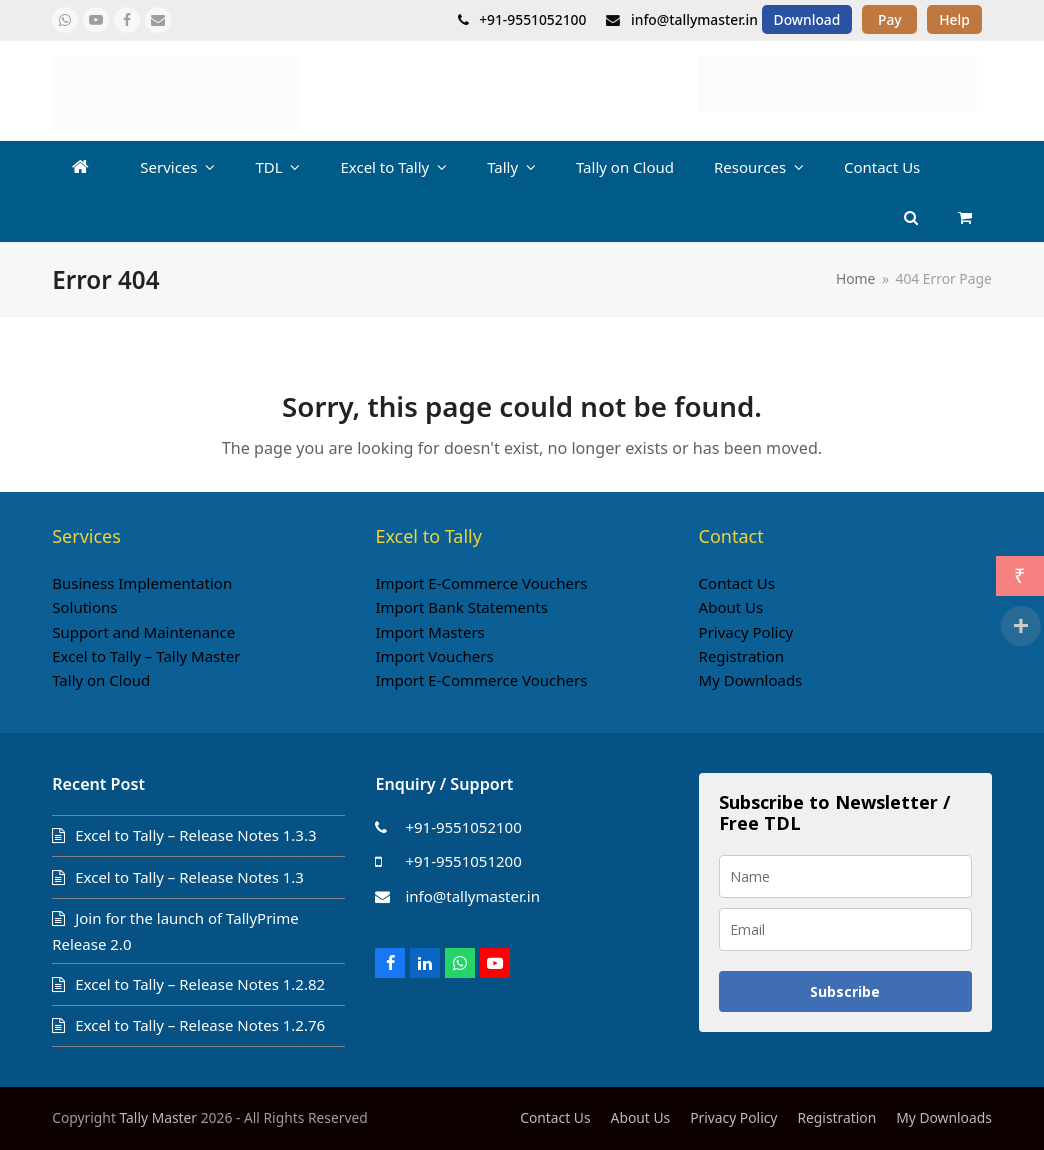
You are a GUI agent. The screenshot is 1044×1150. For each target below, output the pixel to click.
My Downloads (751, 680)
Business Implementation (142, 583)
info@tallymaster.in (472, 896)
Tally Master (159, 1117)
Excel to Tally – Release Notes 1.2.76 (200, 1025)
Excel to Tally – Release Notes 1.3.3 (195, 835)
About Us (731, 607)
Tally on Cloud (101, 680)
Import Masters (429, 632)
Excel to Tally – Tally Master (146, 656)
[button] (965, 217)
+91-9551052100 (463, 827)
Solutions (84, 607)
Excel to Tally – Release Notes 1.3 (189, 877)
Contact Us (737, 583)
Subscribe (845, 991)
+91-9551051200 (463, 861)
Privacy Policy (746, 632)
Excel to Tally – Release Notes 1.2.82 (200, 984)
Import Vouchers (434, 656)
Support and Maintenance (143, 632)
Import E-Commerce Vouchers (481, 583)
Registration (741, 656)
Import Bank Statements (461, 607)
